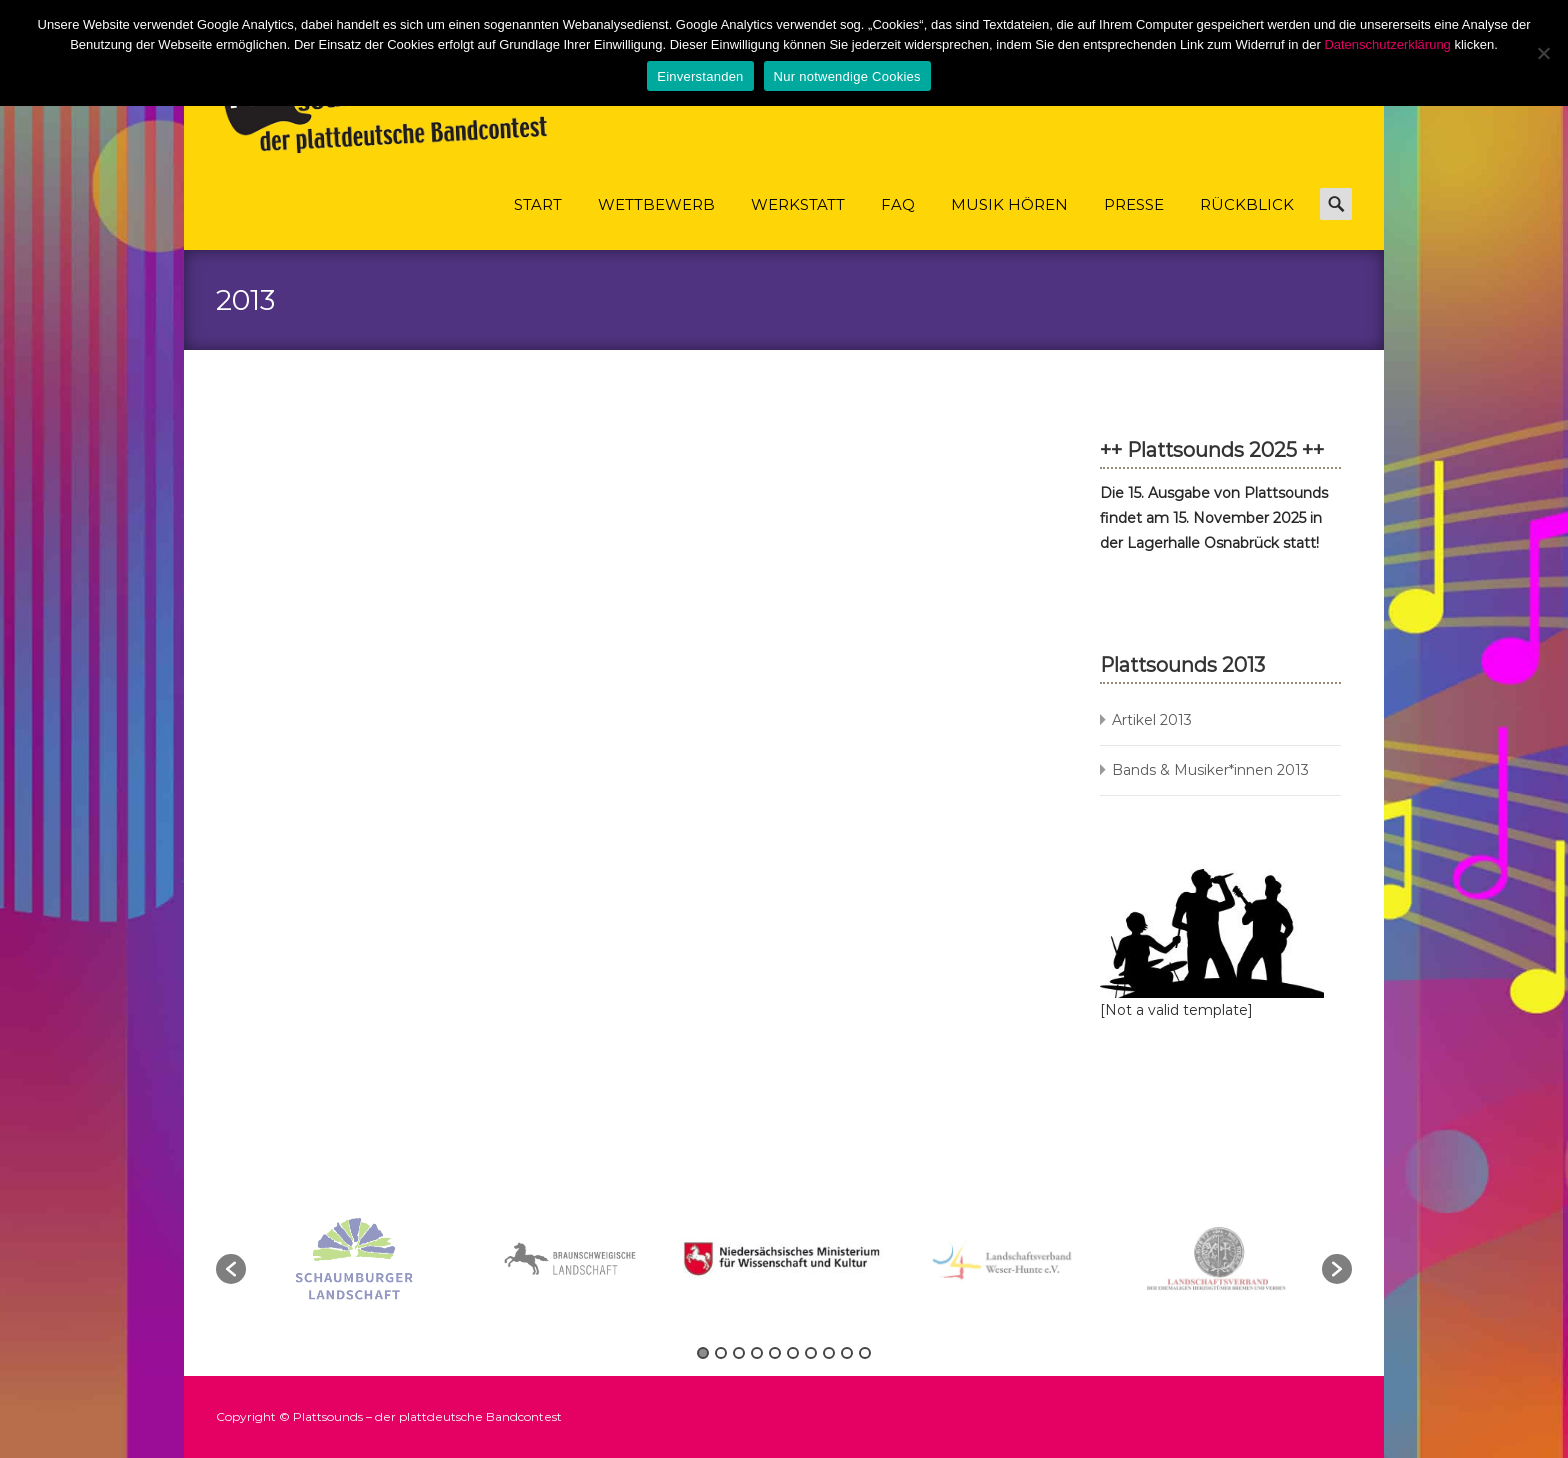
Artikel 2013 (1152, 720)
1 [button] (703, 1353)
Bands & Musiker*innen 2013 (1210, 770)
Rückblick (1247, 222)
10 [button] (865, 1353)
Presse (1134, 222)
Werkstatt (798, 222)
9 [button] (847, 1353)
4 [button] (757, 1353)
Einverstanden (700, 76)
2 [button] (721, 1353)
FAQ (898, 222)
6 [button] (793, 1353)
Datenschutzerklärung (1387, 44)
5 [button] (775, 1353)
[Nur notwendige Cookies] (1543, 53)
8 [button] (829, 1353)
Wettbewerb (656, 222)
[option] (786, 1258)
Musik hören (1009, 222)
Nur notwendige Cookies (847, 76)
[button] (231, 1269)
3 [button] (739, 1353)
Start (538, 222)
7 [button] (811, 1353)
